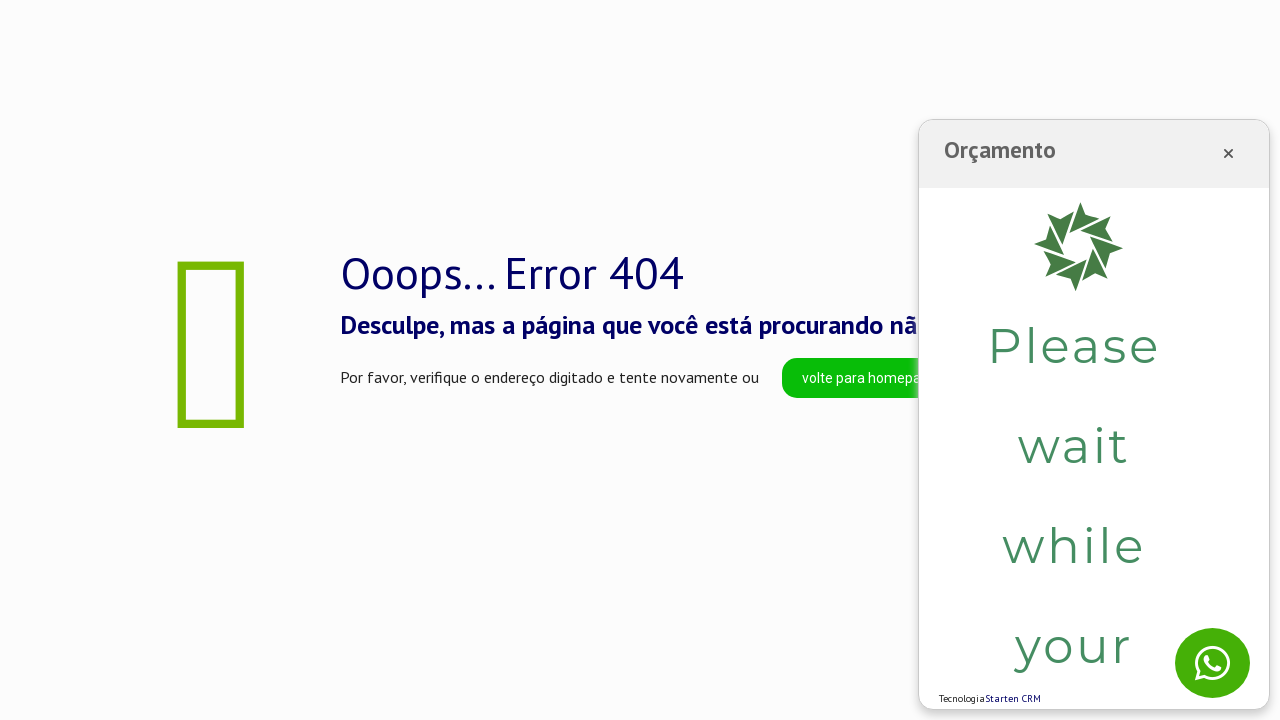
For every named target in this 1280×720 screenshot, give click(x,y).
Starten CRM (1013, 698)
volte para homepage (869, 378)
